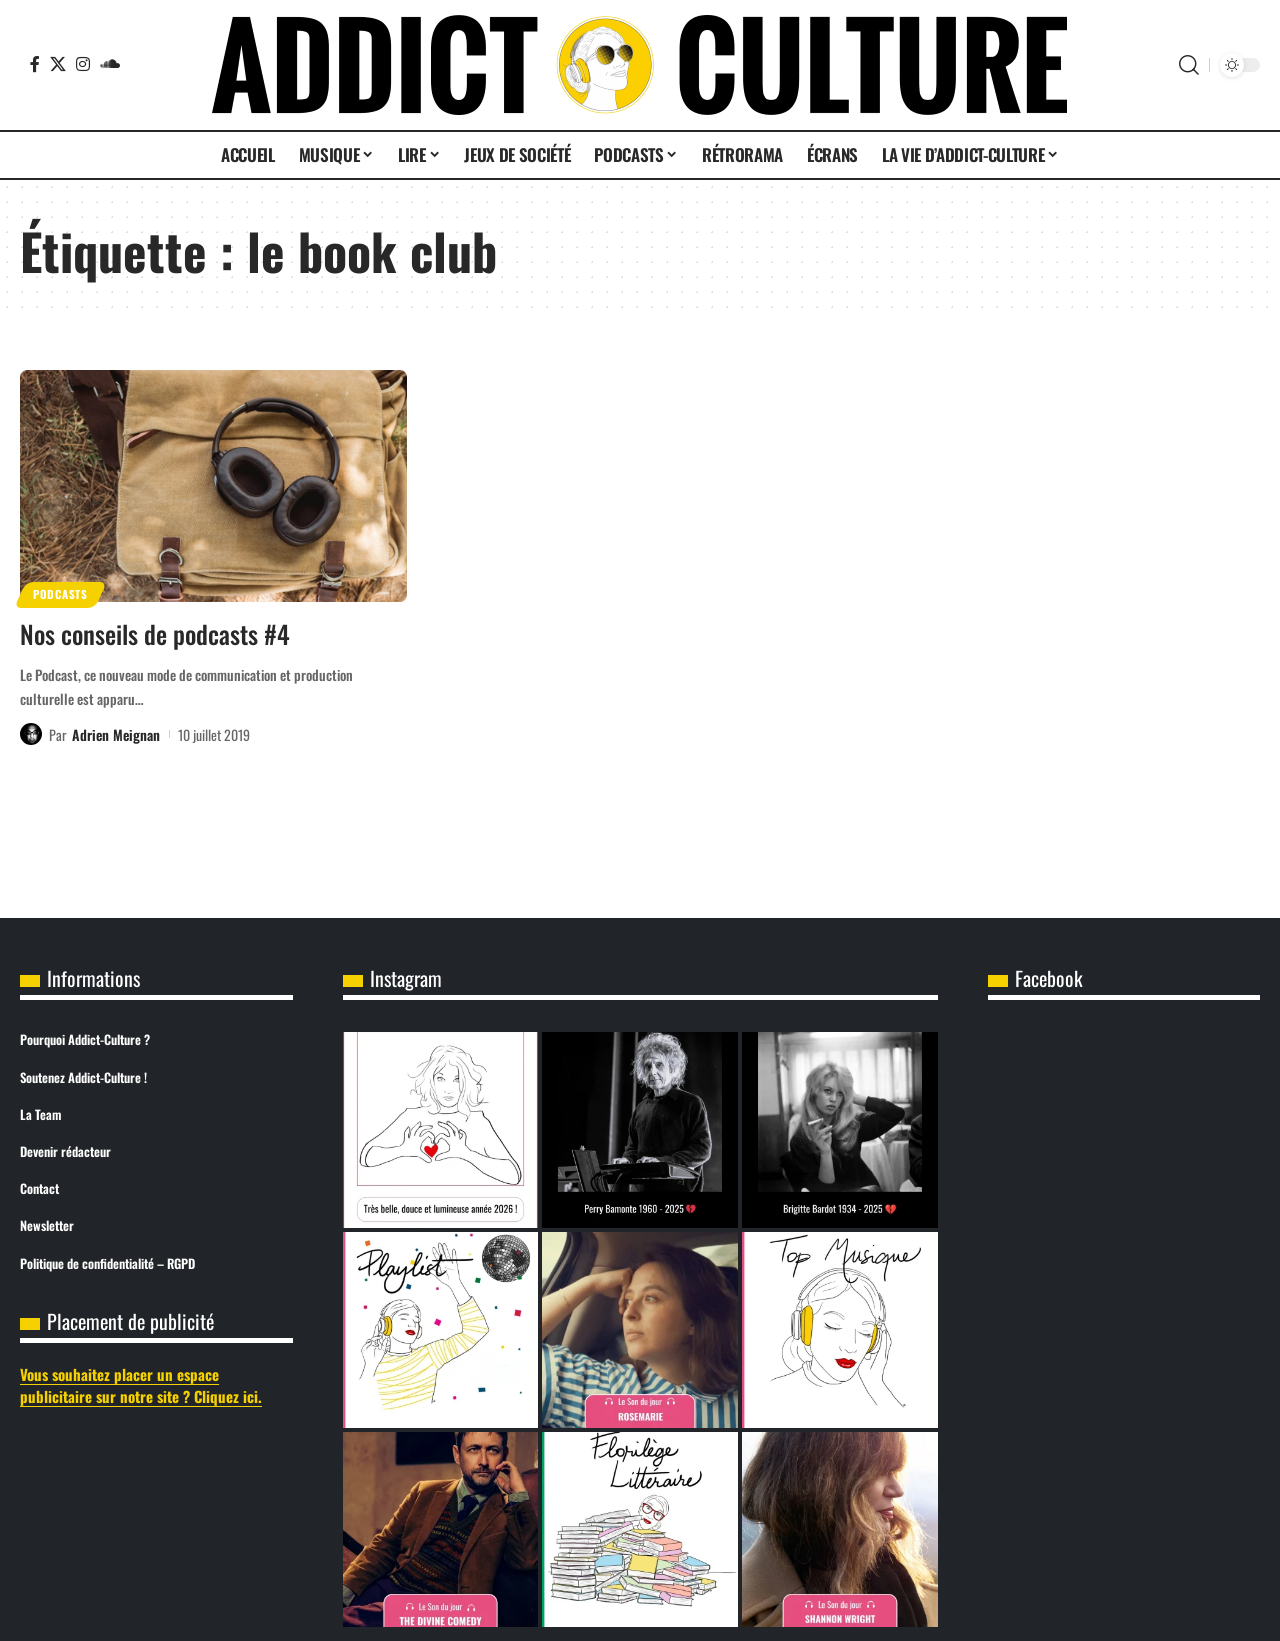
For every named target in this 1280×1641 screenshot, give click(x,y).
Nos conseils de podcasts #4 (155, 633)
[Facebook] (35, 64)
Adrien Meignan (116, 733)
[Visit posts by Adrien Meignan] (31, 734)
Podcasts (62, 593)
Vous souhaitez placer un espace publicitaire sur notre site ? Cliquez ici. (141, 1385)
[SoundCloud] (110, 64)
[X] (58, 64)
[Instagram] (83, 64)
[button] (1189, 65)
